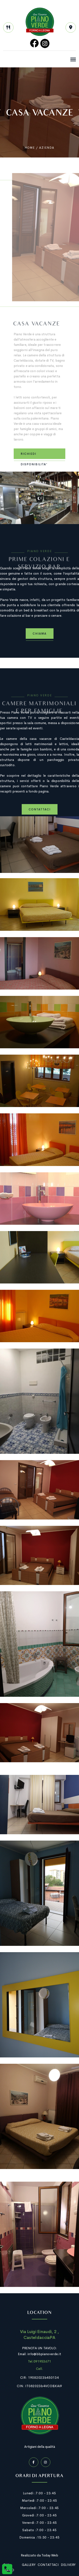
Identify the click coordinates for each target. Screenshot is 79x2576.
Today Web (50, 2555)
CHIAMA (40, 633)
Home (30, 147)
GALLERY (29, 2565)
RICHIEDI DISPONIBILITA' (34, 455)
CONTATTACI (40, 809)
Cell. (39, 2369)
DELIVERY (68, 2565)
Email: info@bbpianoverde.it (39, 2354)
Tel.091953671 (39, 2361)
